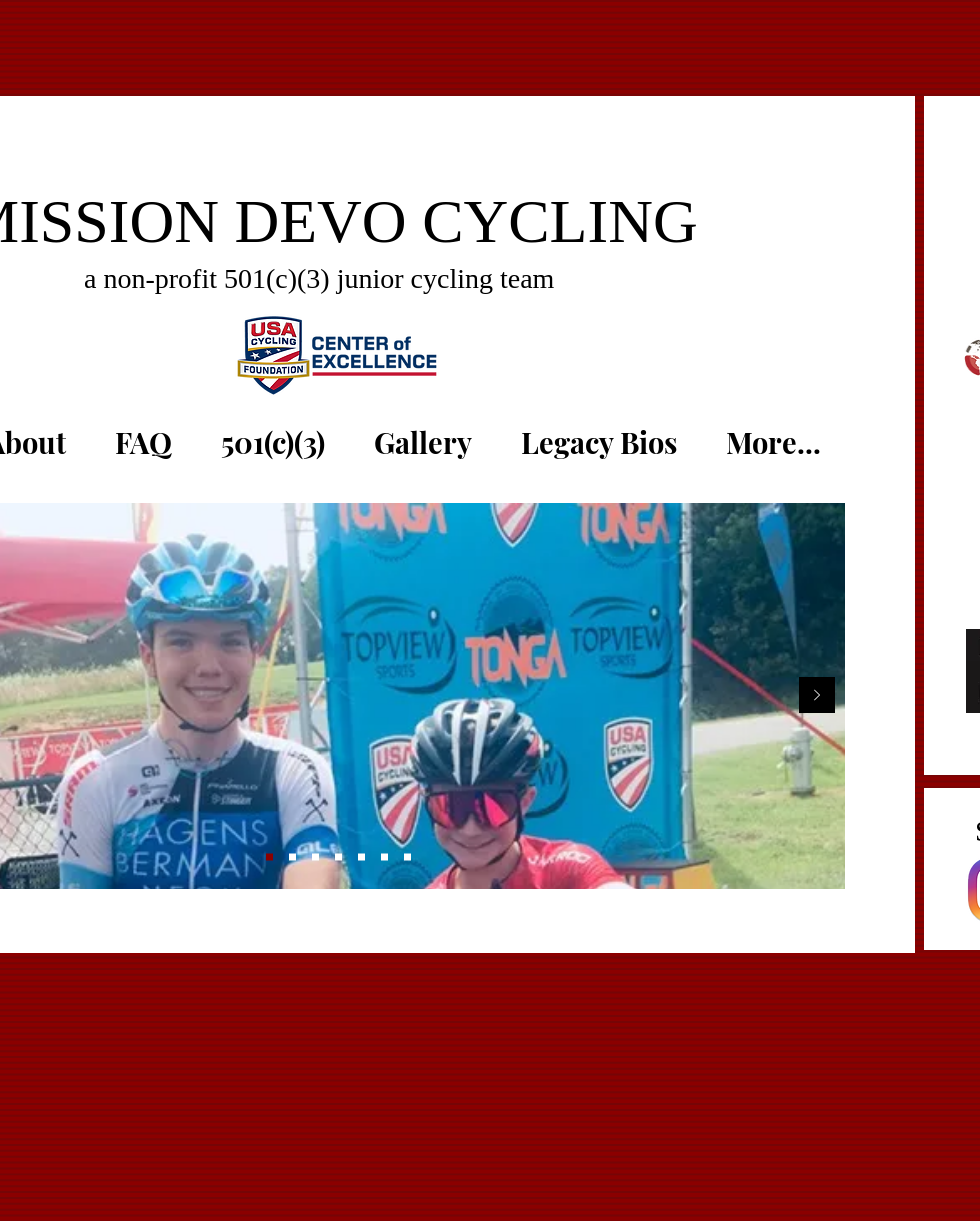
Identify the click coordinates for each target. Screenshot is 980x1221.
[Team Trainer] (407, 857)
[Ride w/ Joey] (338, 857)
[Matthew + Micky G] (269, 857)
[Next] (817, 696)
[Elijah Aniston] (361, 857)
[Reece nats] (384, 857)
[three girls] (292, 857)
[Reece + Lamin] (315, 857)
